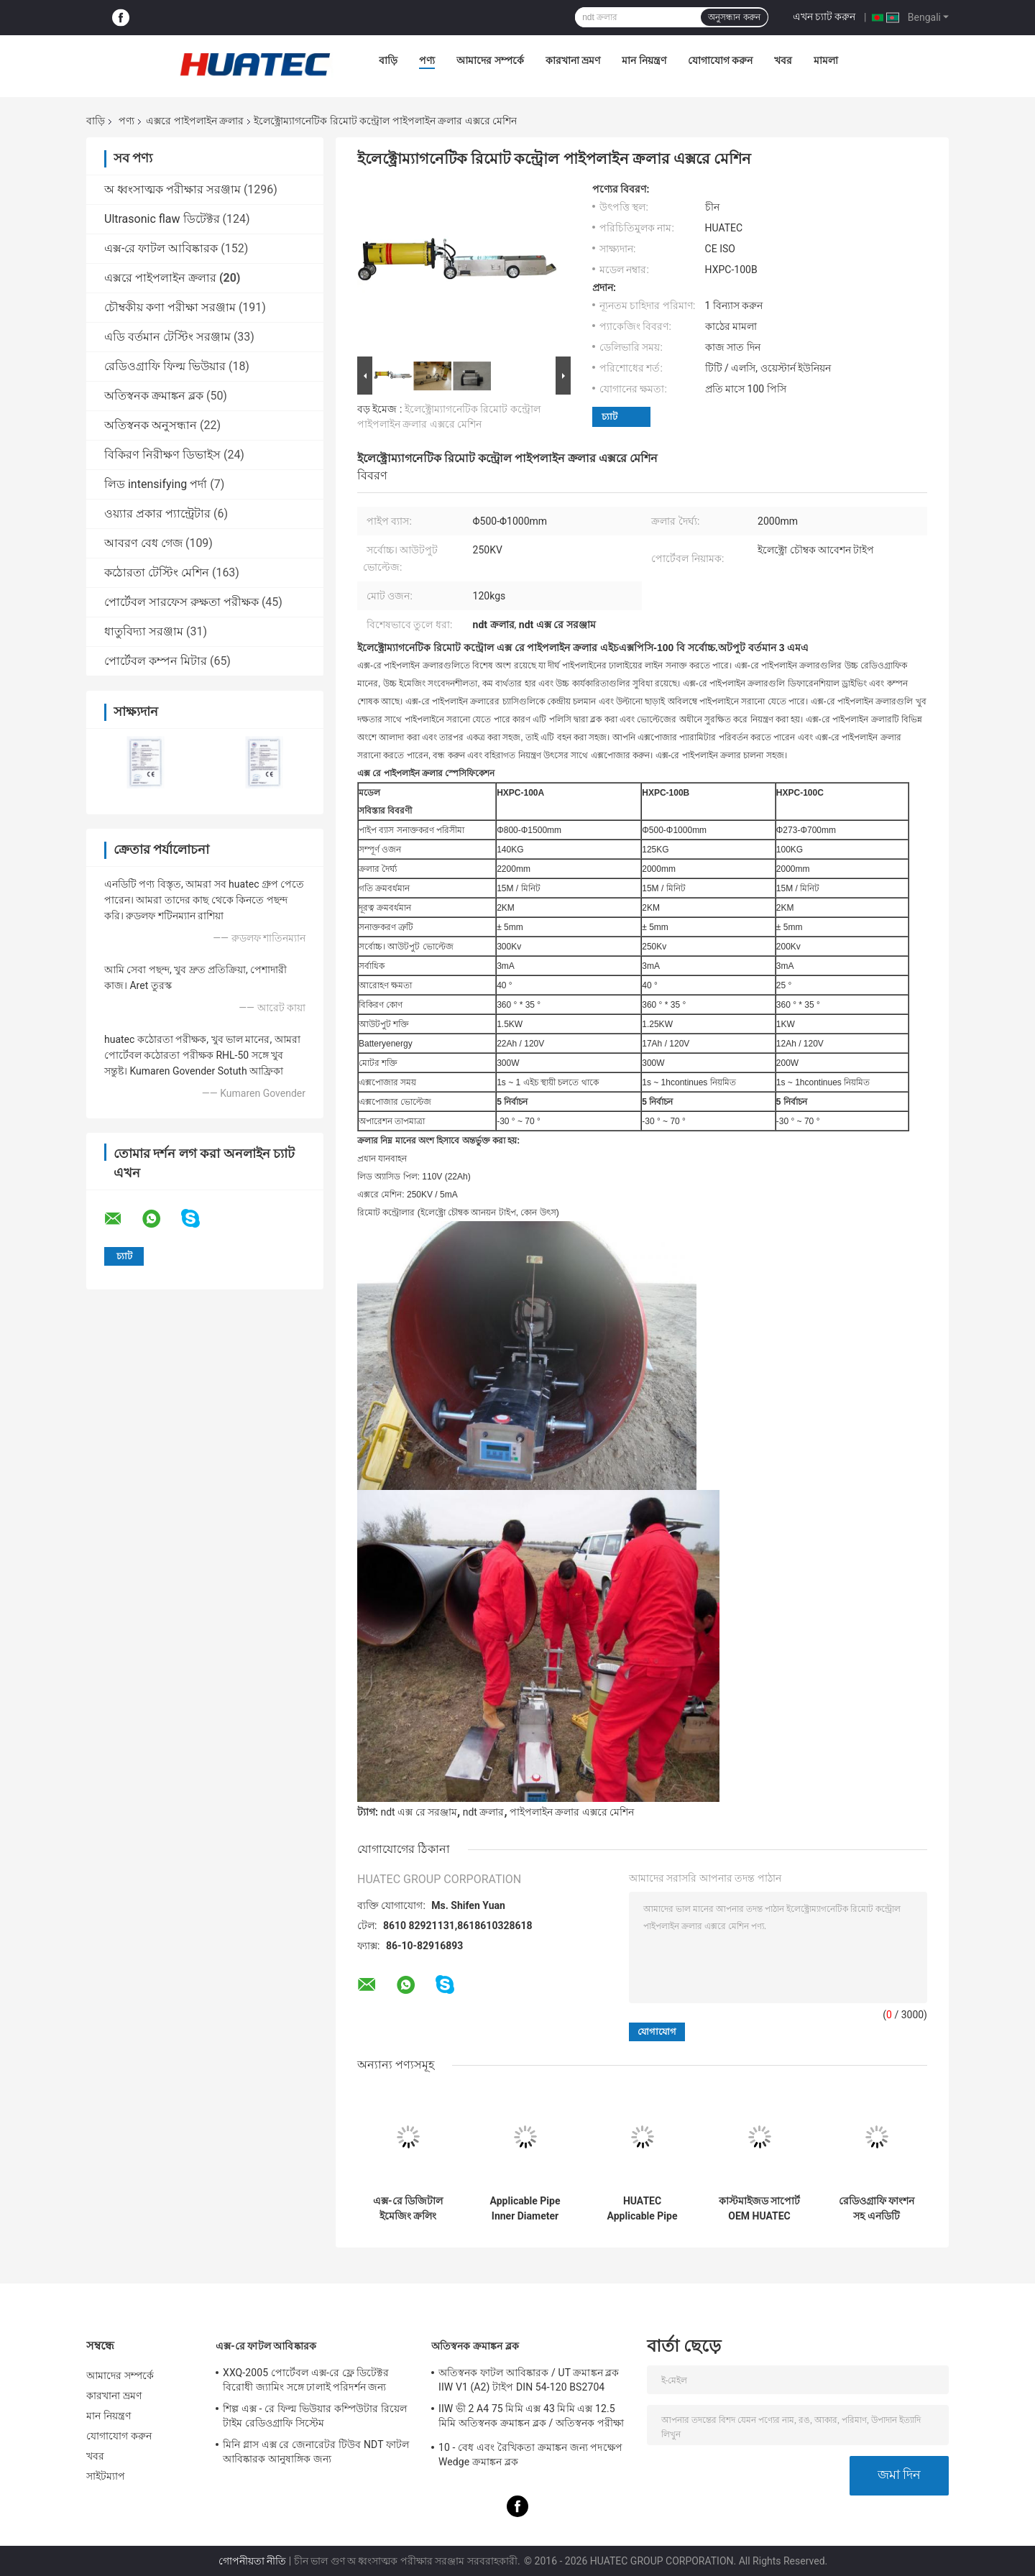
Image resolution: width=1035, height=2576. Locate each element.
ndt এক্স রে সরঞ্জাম (418, 1812)
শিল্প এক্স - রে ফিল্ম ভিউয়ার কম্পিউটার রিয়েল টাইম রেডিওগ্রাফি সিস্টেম (315, 2416)
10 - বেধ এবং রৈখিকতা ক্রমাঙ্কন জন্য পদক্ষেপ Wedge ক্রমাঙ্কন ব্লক (530, 2454)
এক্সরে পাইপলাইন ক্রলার (195, 120)
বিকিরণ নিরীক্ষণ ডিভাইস (162, 454)
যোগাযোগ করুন (720, 60)
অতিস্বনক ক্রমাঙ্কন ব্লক (153, 395)
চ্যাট (609, 416)
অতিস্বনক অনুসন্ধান (150, 425)
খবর (783, 60)
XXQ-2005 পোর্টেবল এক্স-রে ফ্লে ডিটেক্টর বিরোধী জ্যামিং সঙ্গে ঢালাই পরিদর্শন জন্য (306, 2380)
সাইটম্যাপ (106, 2476)
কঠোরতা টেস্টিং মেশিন (156, 572)
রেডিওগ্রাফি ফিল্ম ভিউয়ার (165, 366)
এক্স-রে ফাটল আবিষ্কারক (161, 248)
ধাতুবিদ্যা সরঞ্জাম (143, 631)
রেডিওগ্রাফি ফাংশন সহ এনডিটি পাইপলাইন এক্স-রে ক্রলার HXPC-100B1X (876, 2208)
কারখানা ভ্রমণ (573, 60)
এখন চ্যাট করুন (824, 16)
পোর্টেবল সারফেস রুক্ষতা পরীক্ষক (181, 602)
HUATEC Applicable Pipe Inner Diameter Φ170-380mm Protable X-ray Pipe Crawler (642, 2208)
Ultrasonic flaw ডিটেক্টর (162, 219)
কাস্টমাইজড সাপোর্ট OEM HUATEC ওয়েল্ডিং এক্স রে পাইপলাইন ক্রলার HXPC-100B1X (759, 2208)
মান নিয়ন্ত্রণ (644, 60)
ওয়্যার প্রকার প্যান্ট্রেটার (157, 513)
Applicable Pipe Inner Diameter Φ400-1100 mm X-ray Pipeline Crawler (525, 2208)
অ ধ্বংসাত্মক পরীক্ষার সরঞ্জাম (172, 189)
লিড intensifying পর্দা (155, 484)
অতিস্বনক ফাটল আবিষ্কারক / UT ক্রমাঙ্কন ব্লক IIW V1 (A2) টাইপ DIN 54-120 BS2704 (529, 2380)
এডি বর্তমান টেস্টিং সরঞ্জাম (167, 337)
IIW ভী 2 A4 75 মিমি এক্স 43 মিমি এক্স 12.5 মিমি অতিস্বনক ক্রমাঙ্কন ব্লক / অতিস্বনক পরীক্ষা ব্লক (531, 2418)
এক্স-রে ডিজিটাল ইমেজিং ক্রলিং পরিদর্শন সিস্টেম (408, 2208)
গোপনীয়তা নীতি (252, 2561)
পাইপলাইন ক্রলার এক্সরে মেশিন (572, 1812)
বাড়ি (388, 60)
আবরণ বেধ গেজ (143, 543)
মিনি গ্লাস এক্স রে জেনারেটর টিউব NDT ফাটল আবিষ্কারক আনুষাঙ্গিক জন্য (316, 2452)
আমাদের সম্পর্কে (489, 60)
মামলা (826, 60)
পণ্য (427, 60)
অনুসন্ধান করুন (734, 17)
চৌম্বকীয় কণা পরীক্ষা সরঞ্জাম (170, 307)
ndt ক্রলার (484, 1812)
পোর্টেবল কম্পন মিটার (155, 661)
